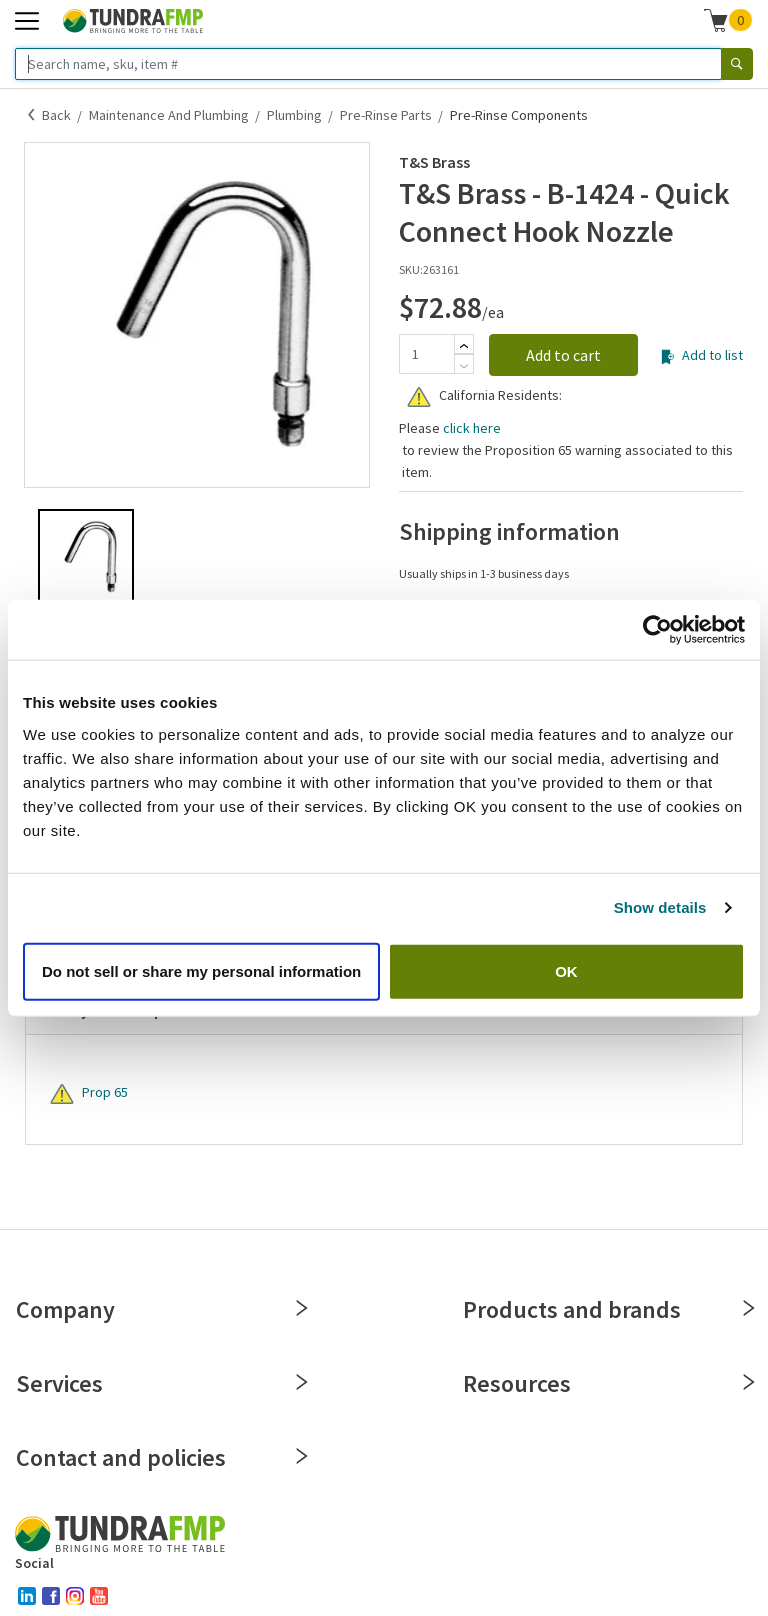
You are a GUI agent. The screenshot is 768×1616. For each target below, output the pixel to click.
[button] (728, 20)
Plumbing (294, 115)
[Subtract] (464, 366)
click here (472, 428)
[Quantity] (426, 354)
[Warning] (419, 397)
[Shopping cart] (716, 20)
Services (160, 1383)
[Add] (464, 346)
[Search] (737, 64)
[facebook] (51, 1596)
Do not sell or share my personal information (201, 970)
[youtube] (99, 1596)
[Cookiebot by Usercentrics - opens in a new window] (657, 630)
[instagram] (75, 1596)
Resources (607, 1383)
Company (160, 1309)
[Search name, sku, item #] (368, 64)
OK (566, 970)
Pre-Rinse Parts (386, 115)
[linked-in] (27, 1596)
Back (56, 115)
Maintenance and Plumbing (169, 115)
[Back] (32, 115)
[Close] (302, 1308)
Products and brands (607, 1309)
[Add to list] (667, 357)
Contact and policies (160, 1457)
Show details (660, 907)
